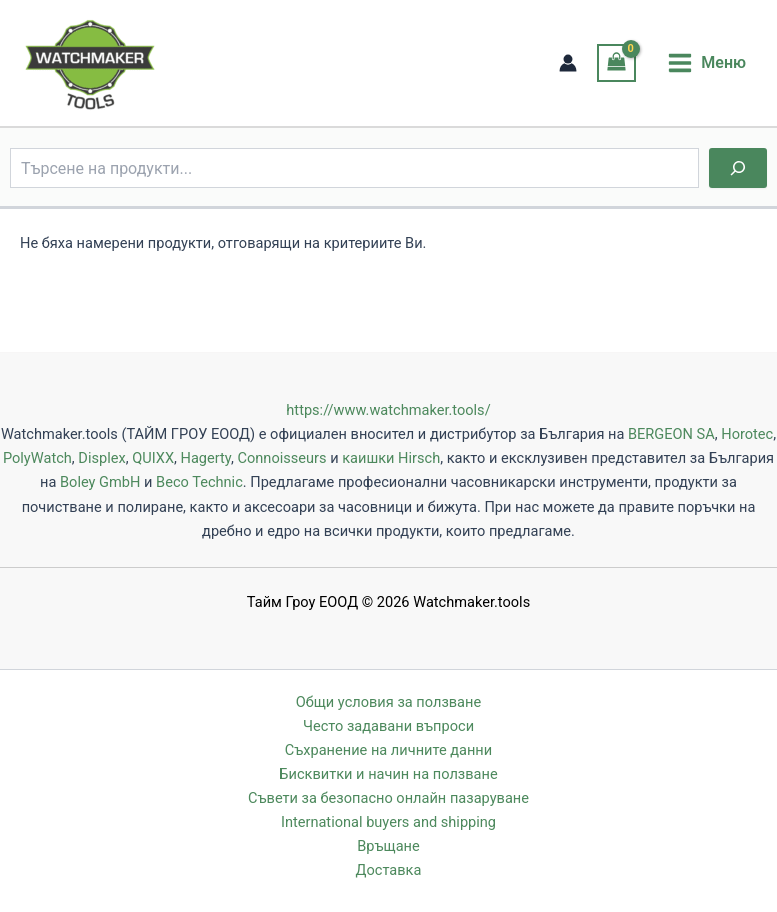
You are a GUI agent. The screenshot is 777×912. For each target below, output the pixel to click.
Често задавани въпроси (388, 726)
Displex (101, 458)
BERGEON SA (671, 434)
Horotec (747, 434)
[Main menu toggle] (706, 63)
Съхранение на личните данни (388, 750)
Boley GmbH (100, 482)
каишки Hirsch (391, 458)
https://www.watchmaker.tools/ (388, 410)
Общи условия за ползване (388, 702)
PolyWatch (37, 458)
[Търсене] (738, 168)
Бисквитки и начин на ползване (388, 774)
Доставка (389, 870)
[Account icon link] (568, 63)
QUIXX (153, 458)
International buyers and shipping (388, 822)
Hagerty (206, 458)
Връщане (388, 846)
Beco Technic (199, 482)
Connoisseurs (281, 458)
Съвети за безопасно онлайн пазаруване (388, 798)
